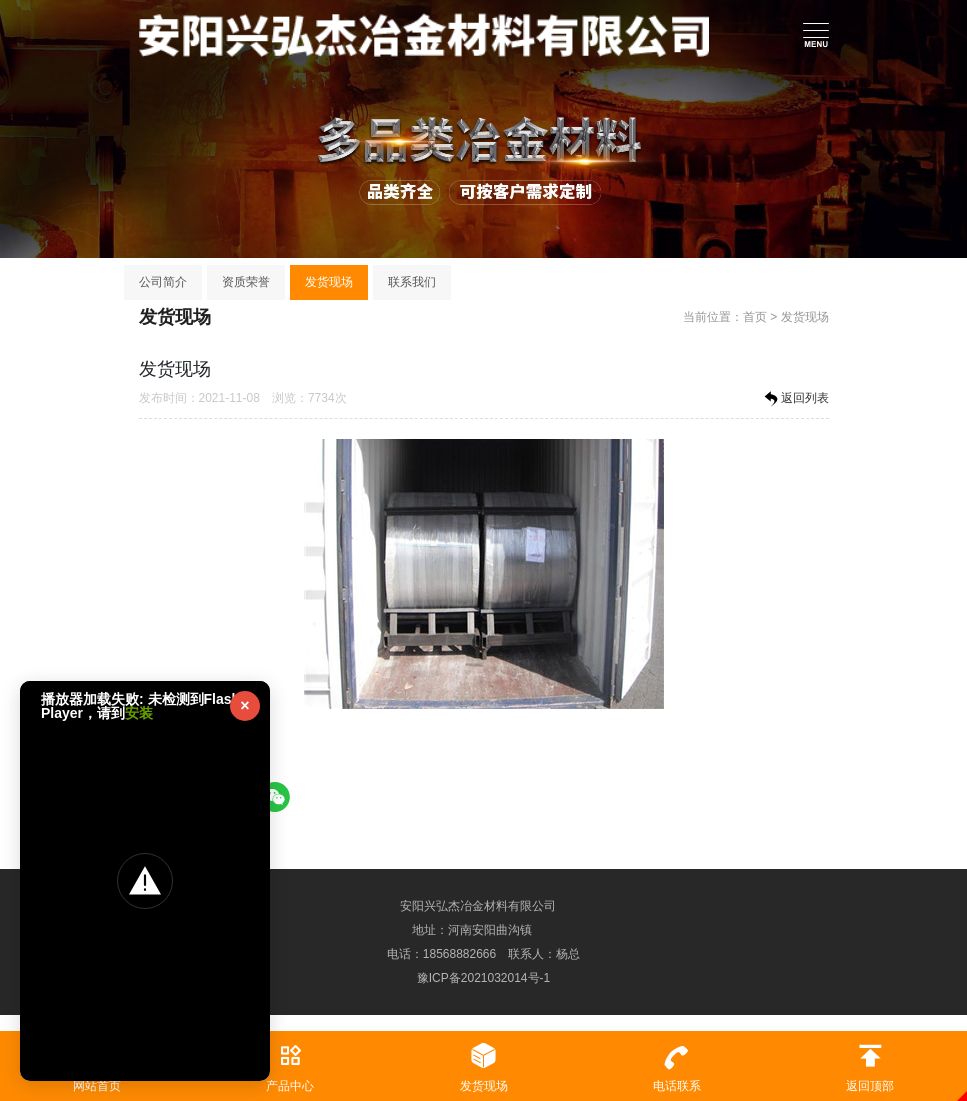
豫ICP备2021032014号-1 (483, 978)
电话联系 (676, 1062)
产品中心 (289, 1062)
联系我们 (412, 282)
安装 (139, 713)
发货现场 (329, 282)
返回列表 (795, 399)
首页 (755, 317)
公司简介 (163, 282)
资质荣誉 (246, 282)
